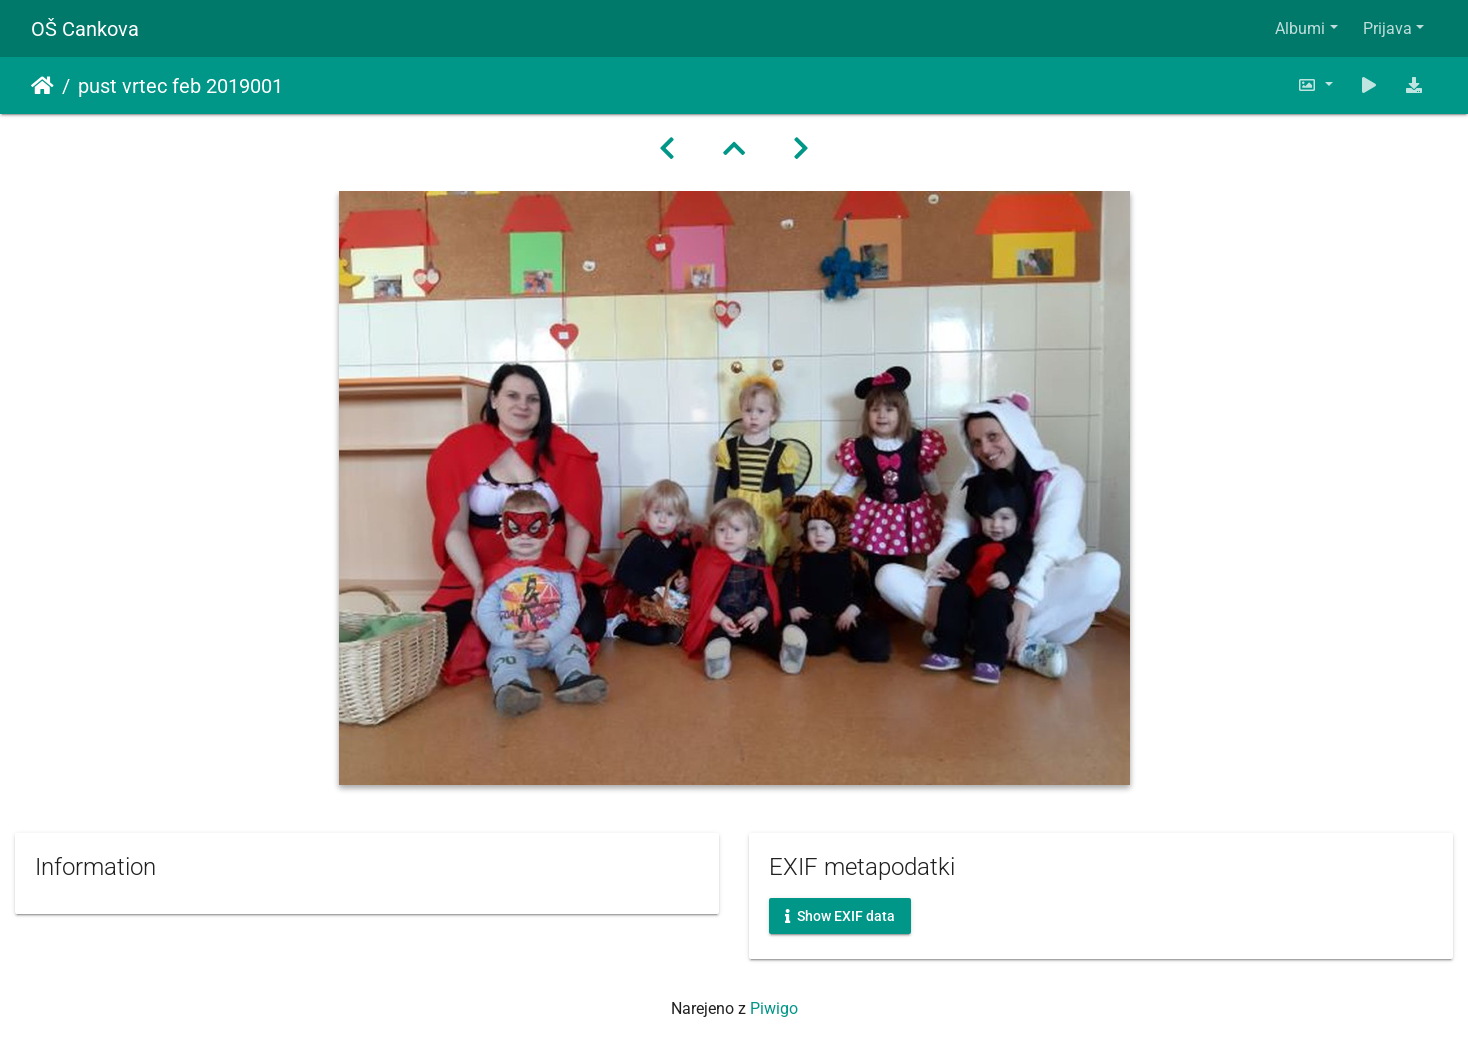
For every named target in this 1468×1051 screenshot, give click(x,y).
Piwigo (774, 1008)
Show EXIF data (840, 916)
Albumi (1300, 28)
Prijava (1387, 28)
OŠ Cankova (85, 29)
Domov (42, 86)
